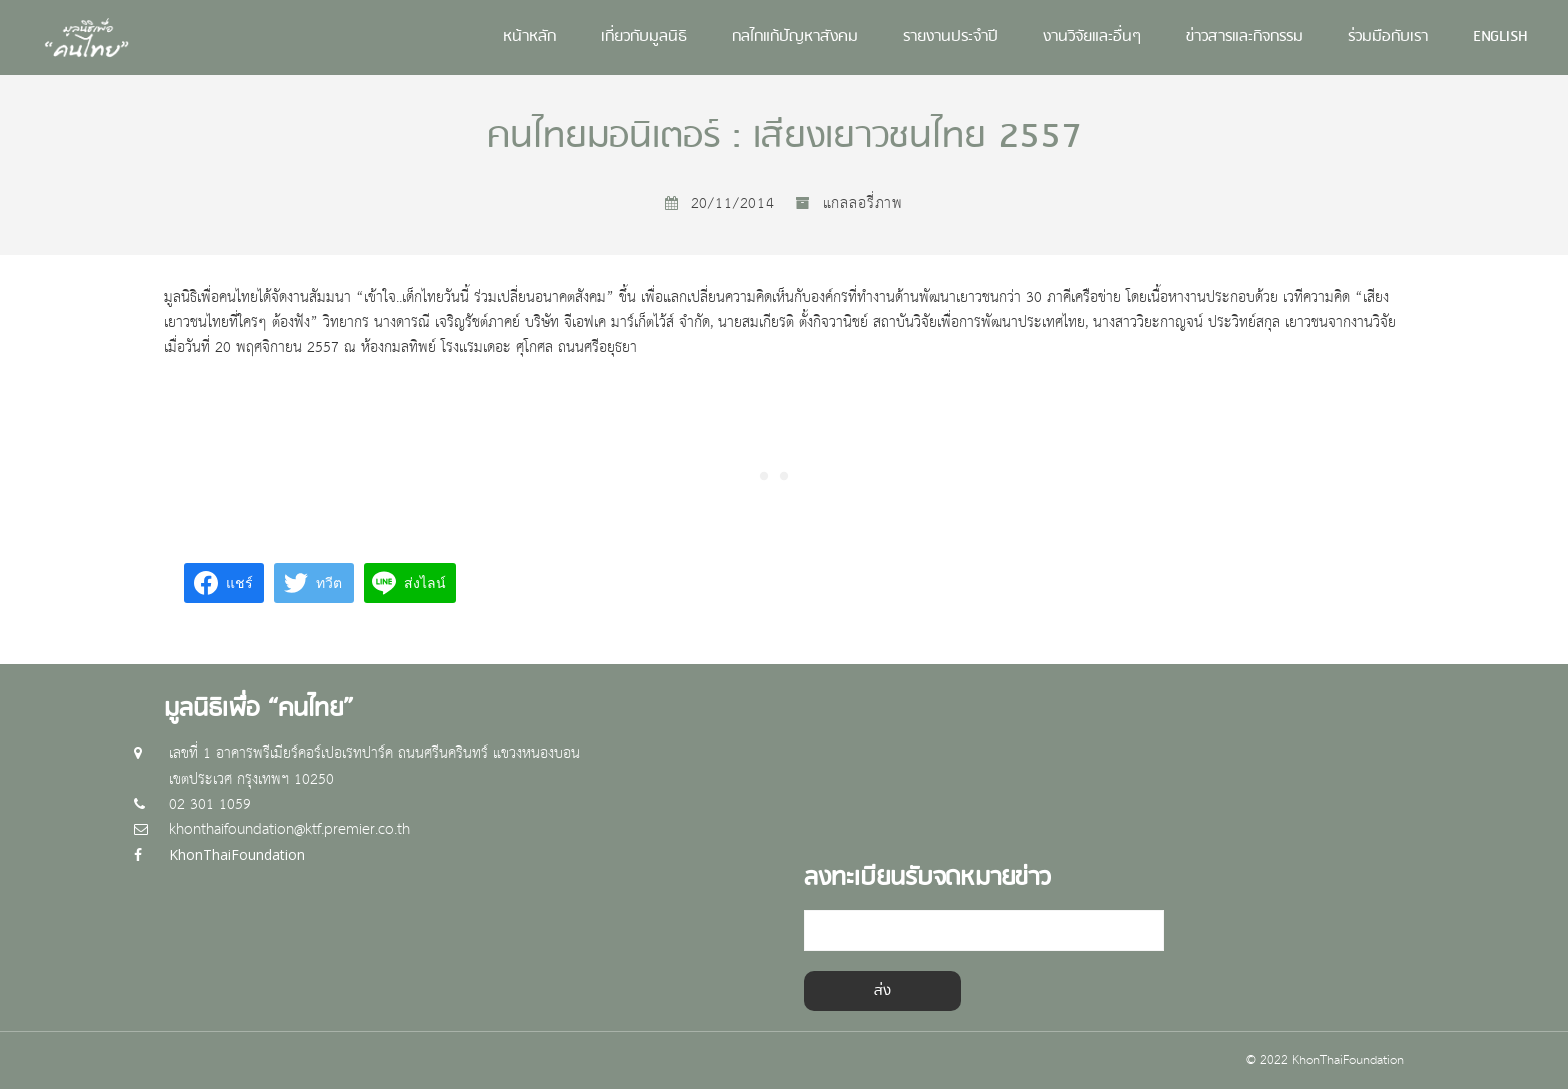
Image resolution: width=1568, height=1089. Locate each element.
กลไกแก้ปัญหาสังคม (795, 37)
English (1500, 37)
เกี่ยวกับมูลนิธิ (644, 37)
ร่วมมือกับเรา (1388, 37)
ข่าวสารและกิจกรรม (1244, 37)
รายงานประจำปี (950, 37)
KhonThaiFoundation (237, 854)
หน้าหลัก (529, 37)
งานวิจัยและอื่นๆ (1092, 37)
